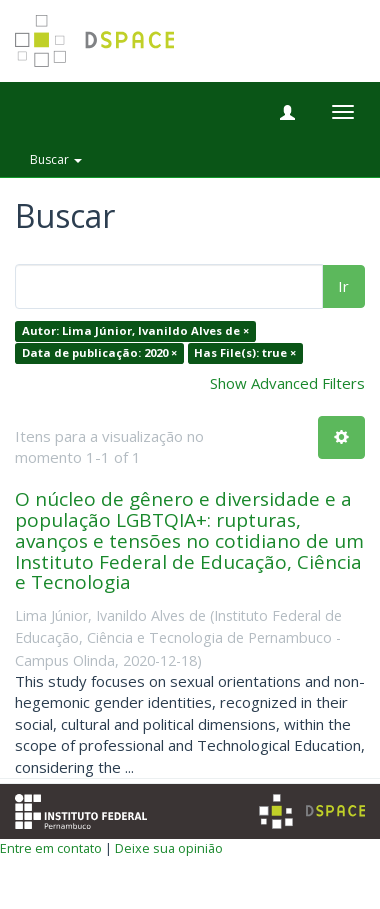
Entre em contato (51, 848)
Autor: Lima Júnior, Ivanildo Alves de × (135, 331)
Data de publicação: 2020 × (99, 352)
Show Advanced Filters (287, 383)
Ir (343, 286)
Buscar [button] (56, 159)
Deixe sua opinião (169, 848)
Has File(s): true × (245, 352)
